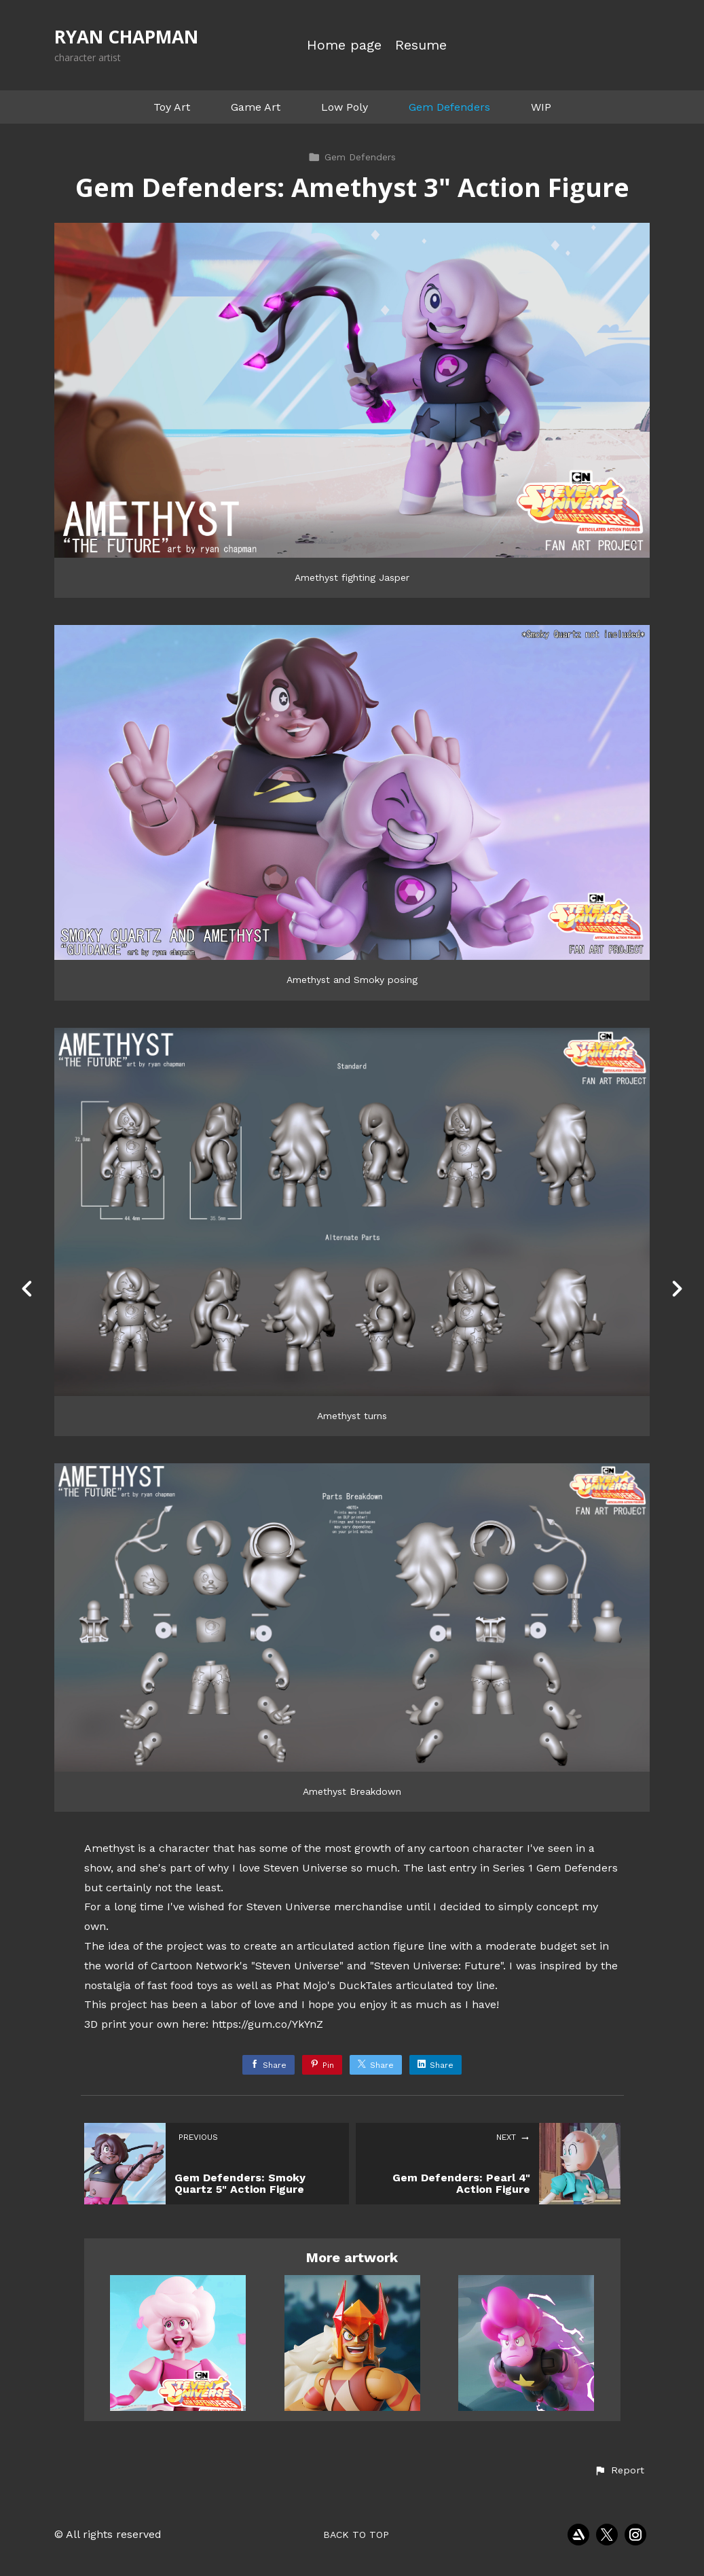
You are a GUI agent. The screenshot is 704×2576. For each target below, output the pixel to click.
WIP (541, 107)
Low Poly (344, 107)
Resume (421, 45)
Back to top (356, 2534)
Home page (344, 45)
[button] (619, 2470)
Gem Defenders (449, 107)
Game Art (255, 107)
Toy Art (171, 107)
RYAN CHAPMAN (126, 36)
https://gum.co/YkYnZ (267, 2024)
